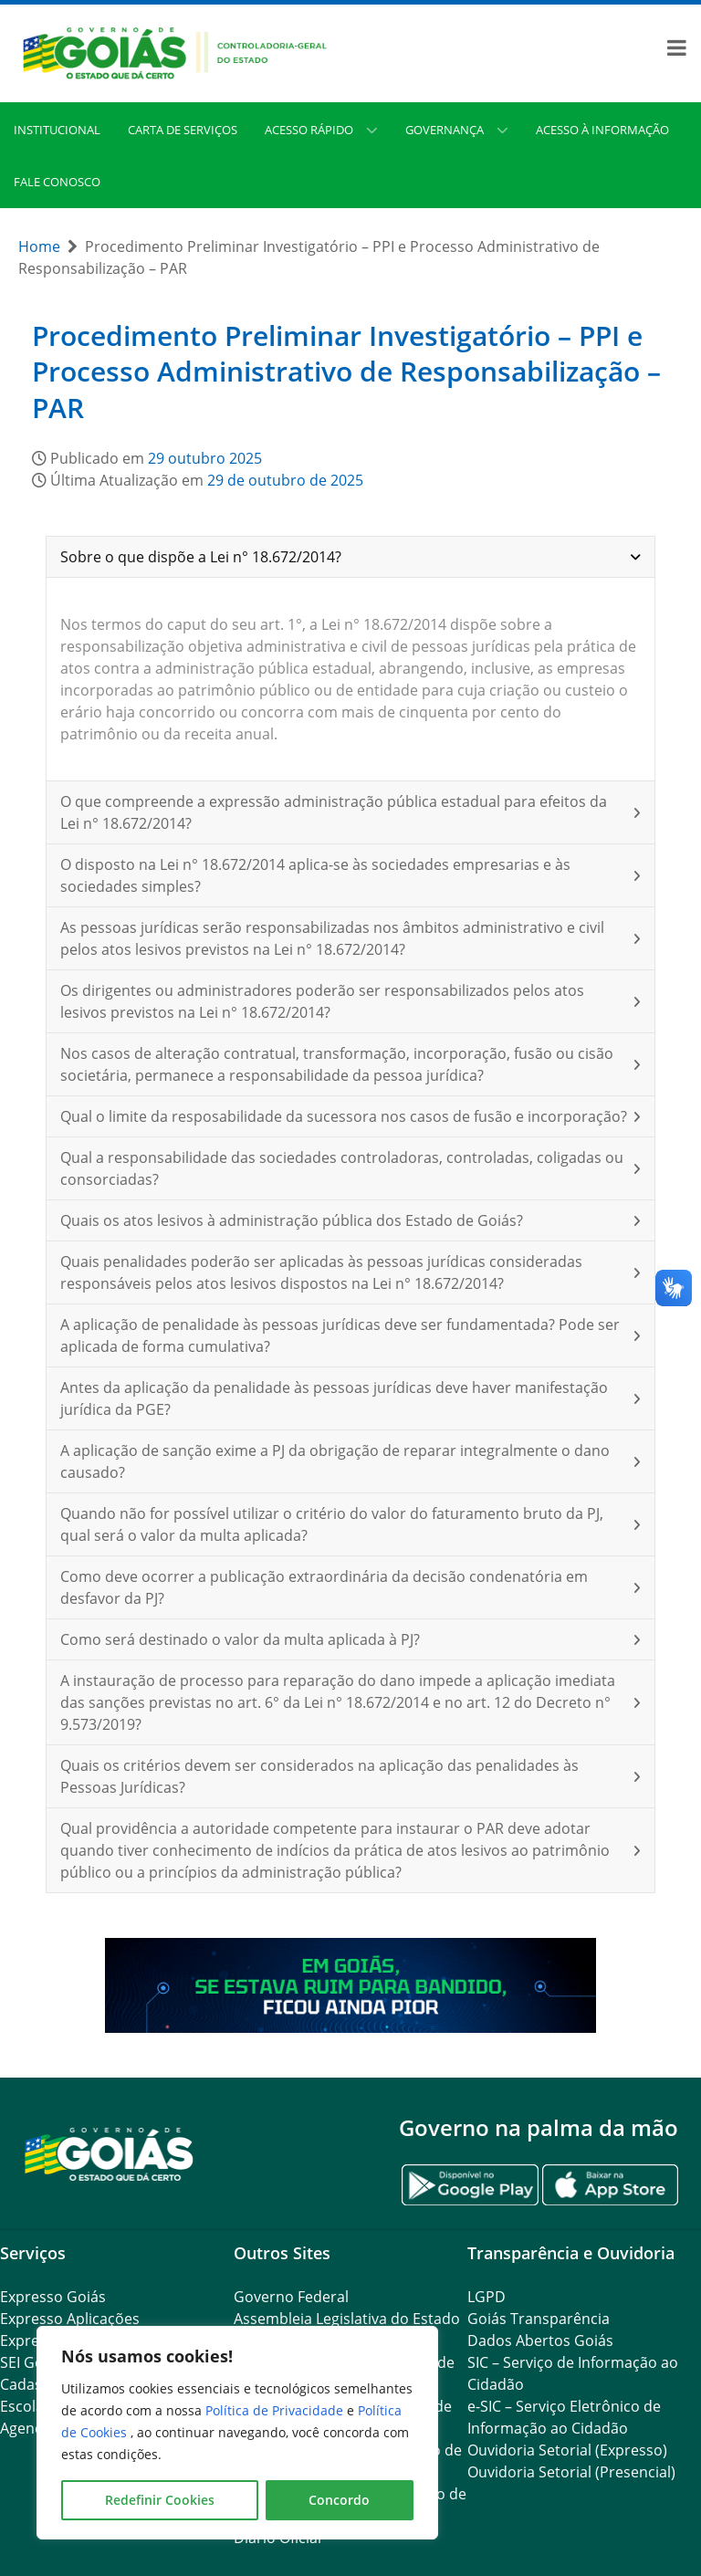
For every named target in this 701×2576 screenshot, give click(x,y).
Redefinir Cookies (159, 2499)
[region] (237, 2432)
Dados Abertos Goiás (540, 2340)
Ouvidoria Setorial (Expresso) (567, 2450)
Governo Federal (291, 2297)
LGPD (486, 2297)
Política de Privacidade (276, 2410)
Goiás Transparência (538, 2319)
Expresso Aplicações (70, 2319)
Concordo (339, 2499)
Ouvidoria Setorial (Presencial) (571, 2472)
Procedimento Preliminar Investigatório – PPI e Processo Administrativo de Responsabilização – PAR (346, 371)
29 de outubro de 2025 (285, 480)
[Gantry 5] (109, 2153)
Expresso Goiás (53, 2297)
